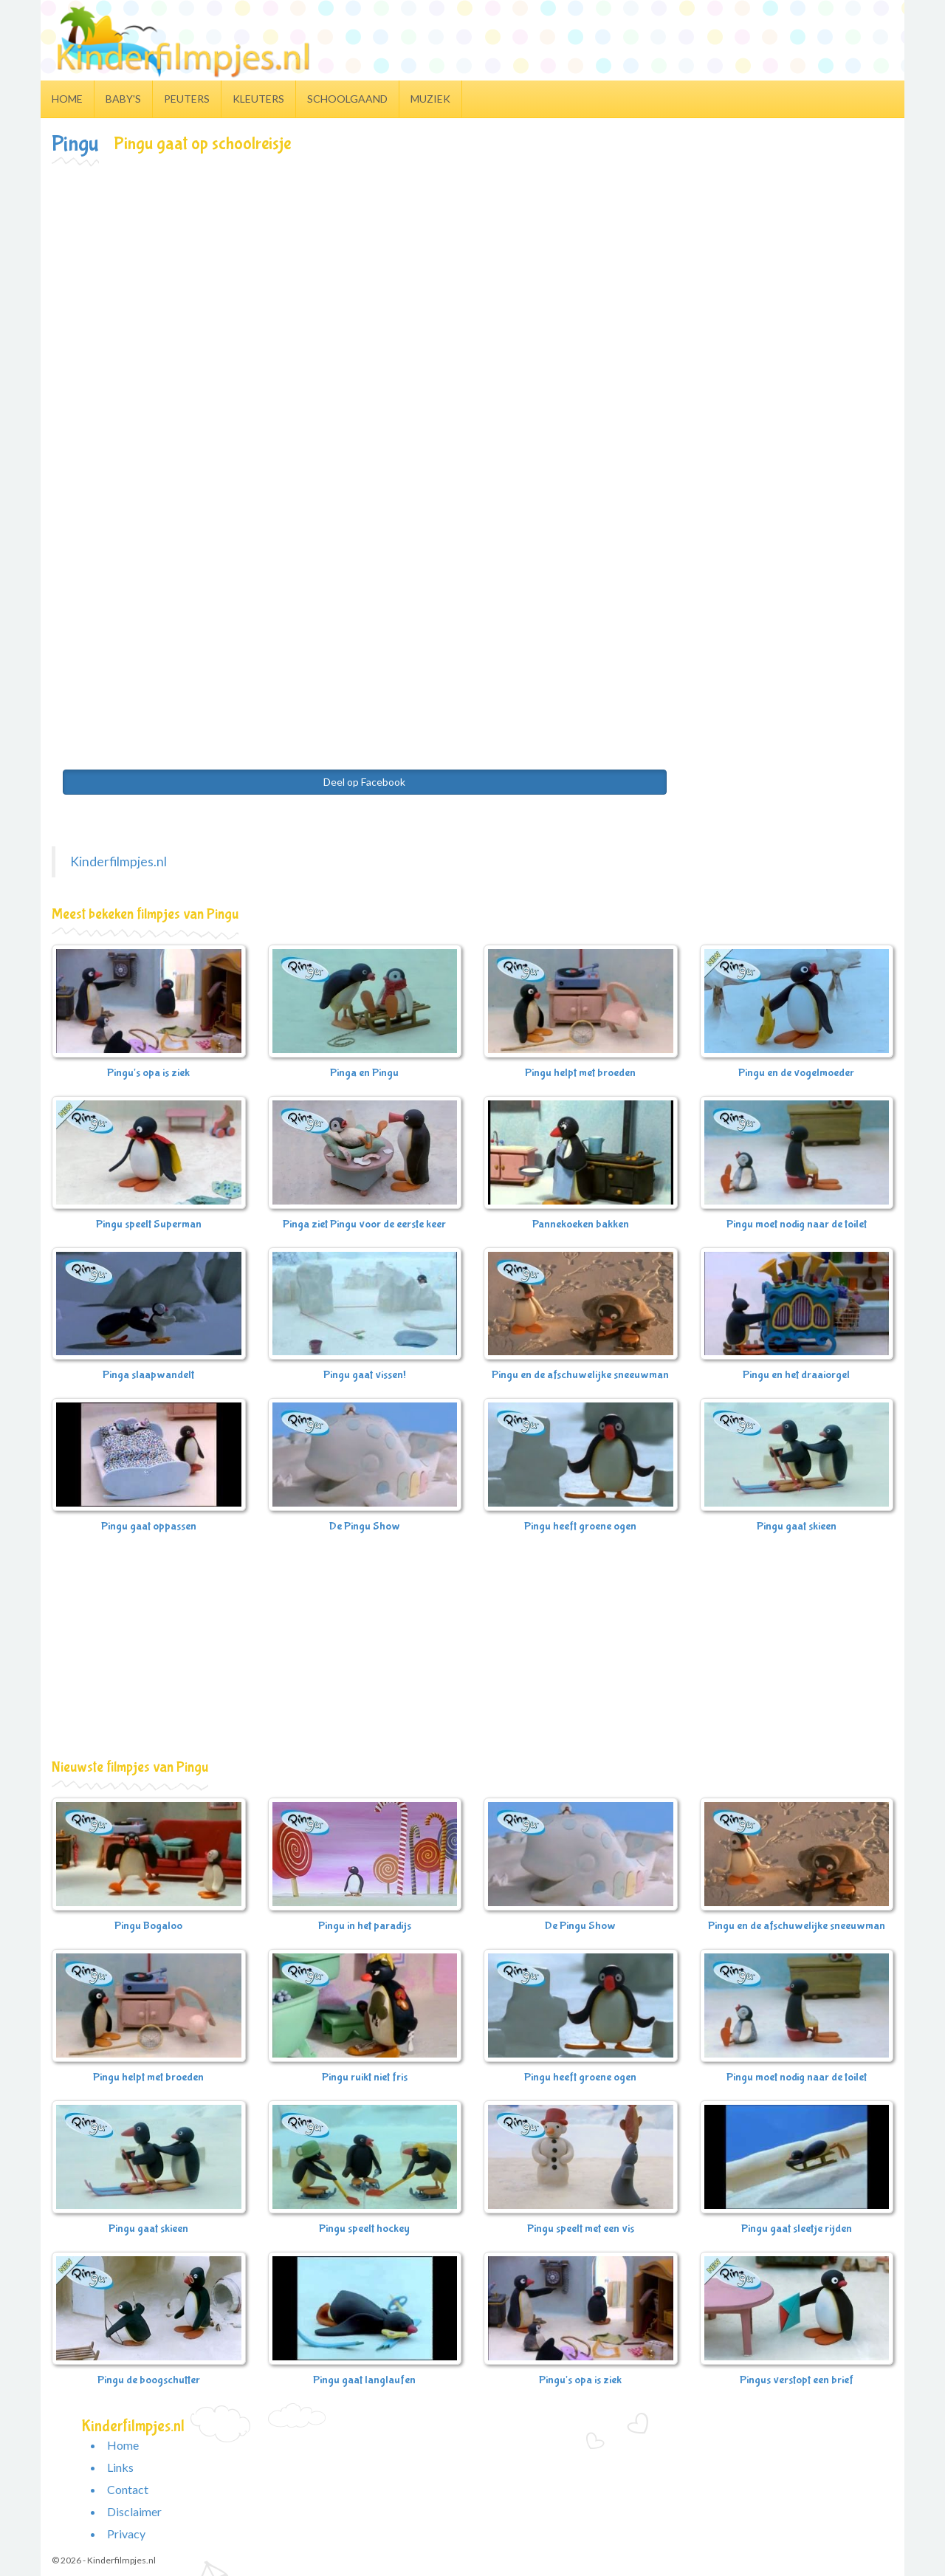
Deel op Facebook (364, 781)
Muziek (430, 98)
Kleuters (258, 98)
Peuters (187, 98)
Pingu (75, 144)
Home (67, 98)
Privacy (126, 2534)
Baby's (123, 98)
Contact (127, 2489)
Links (120, 2467)
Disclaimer (134, 2511)
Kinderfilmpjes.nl (118, 861)
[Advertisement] (472, 277)
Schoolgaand (347, 98)
